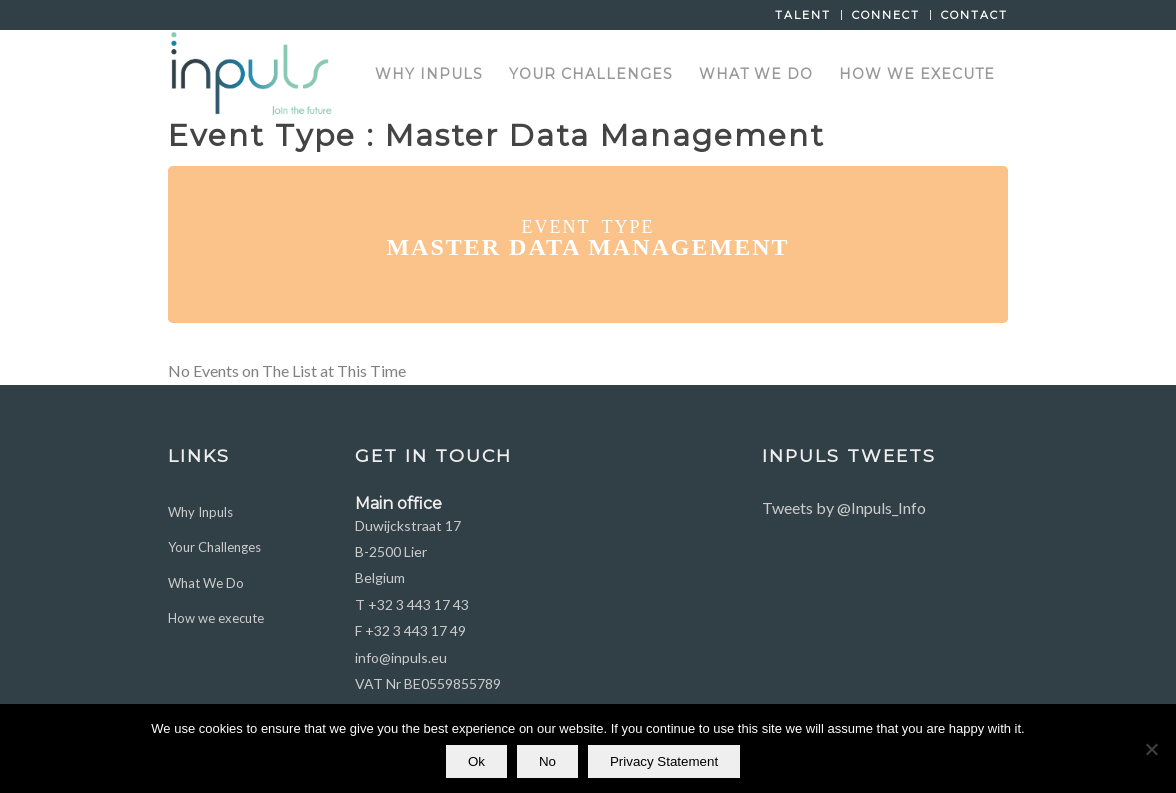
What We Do (206, 583)
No (547, 761)
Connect (886, 15)
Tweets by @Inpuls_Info (844, 507)
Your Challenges (214, 547)
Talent (803, 15)
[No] (1151, 749)
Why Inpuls (200, 512)
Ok (476, 761)
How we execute (216, 618)
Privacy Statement (664, 761)
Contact (974, 15)
